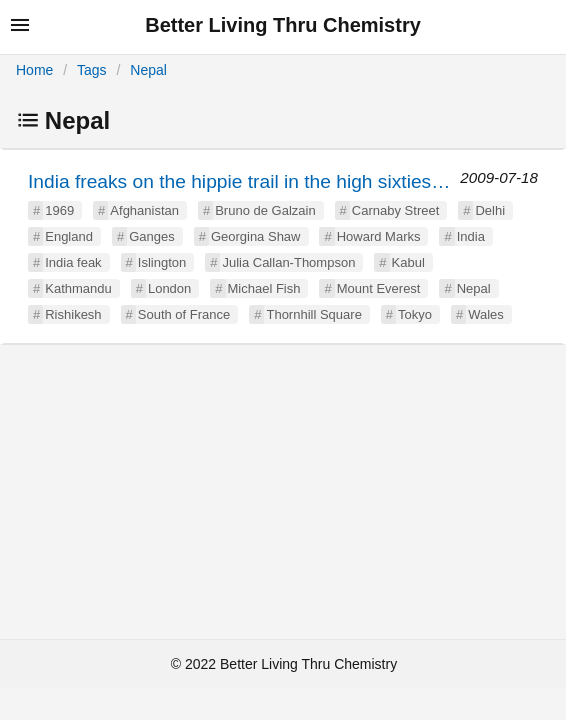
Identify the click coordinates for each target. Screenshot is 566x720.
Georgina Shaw (256, 236)
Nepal (148, 70)
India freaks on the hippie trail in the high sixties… (239, 181)
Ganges (152, 236)
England (69, 236)
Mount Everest (379, 288)
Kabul (408, 262)
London (169, 288)
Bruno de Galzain (265, 210)
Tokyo (415, 314)
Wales (486, 314)
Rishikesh (73, 314)
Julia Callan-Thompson (288, 262)
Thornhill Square (313, 314)
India (471, 236)
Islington (162, 262)
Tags (92, 70)
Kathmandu (78, 288)
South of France (184, 314)
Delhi (490, 210)
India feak (73, 262)
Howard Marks (379, 236)
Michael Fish (264, 288)
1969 (59, 210)
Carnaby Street (395, 210)
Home (34, 70)
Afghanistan (144, 210)
